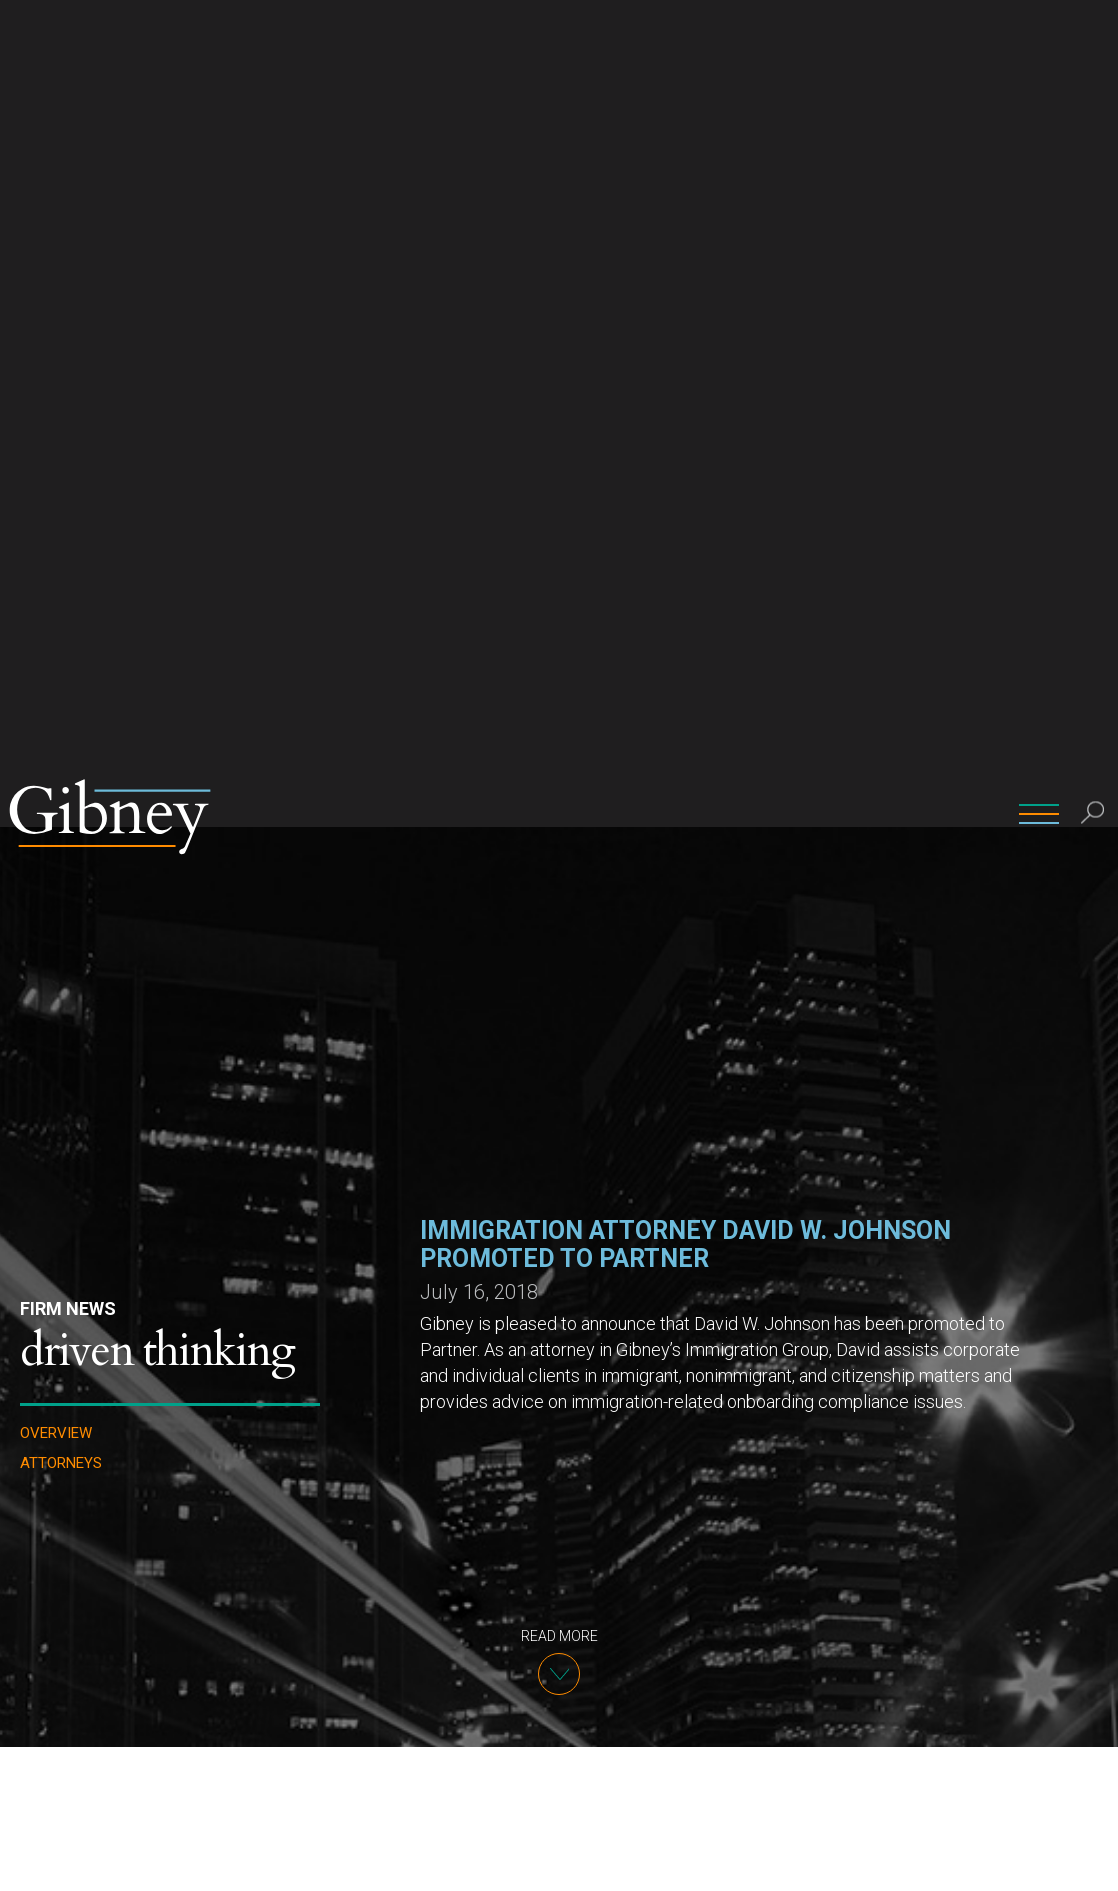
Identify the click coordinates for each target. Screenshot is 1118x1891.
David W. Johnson (453, 1787)
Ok (1000, 1859)
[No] (1093, 1860)
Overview (56, 606)
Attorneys (61, 636)
